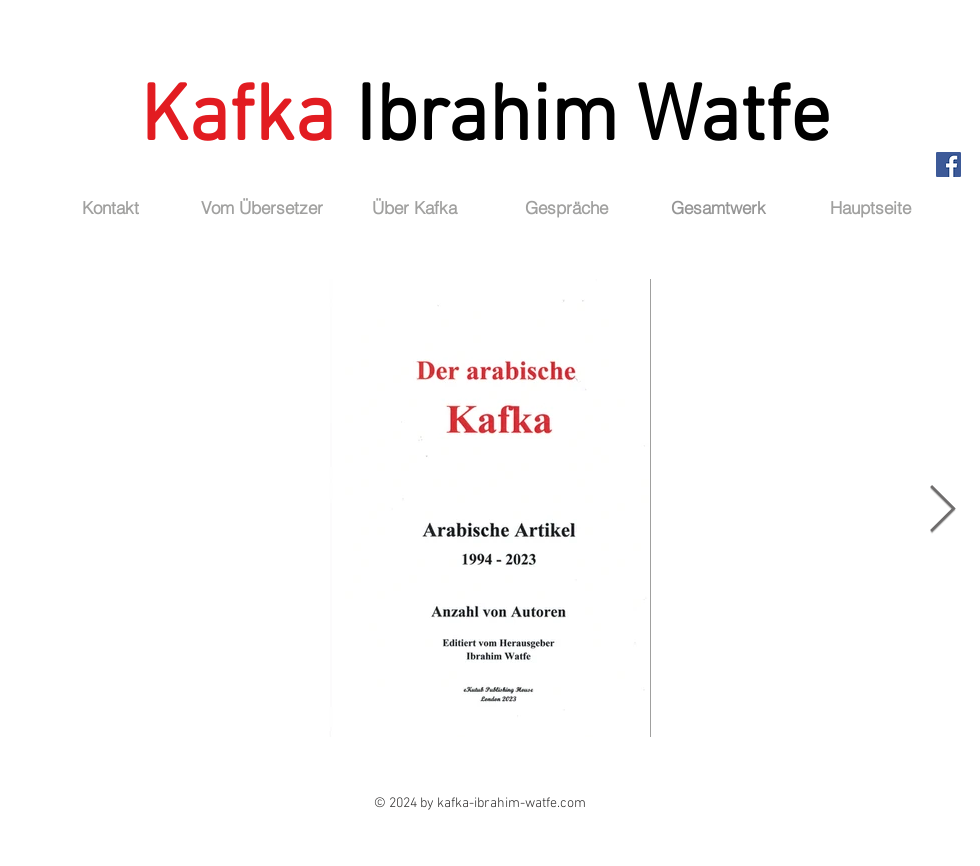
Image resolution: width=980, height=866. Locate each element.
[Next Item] (942, 511)
